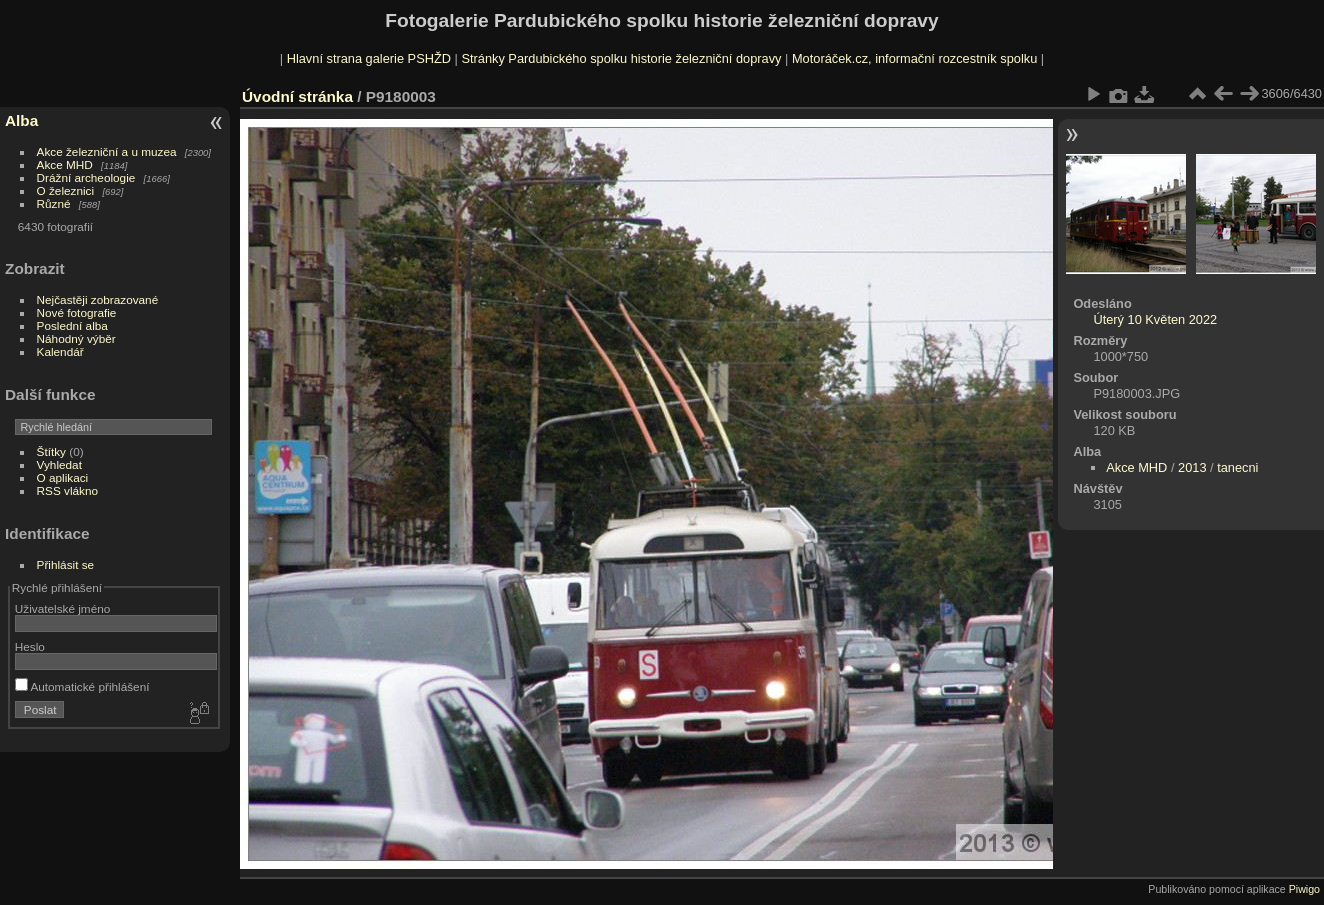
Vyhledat (59, 464)
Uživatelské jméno (62, 608)
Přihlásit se (66, 564)
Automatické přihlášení (82, 686)
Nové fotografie (77, 312)
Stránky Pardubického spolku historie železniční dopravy (621, 58)
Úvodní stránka (297, 96)
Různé (54, 203)
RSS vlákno (67, 490)
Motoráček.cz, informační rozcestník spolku (914, 58)
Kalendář (60, 351)
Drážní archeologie (86, 177)
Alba (21, 120)
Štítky (51, 451)
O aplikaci (63, 477)
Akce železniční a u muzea (107, 151)
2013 (1192, 467)
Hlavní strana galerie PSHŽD (369, 58)
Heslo (30, 646)
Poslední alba (72, 325)
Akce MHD (65, 164)
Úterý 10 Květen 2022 (1155, 319)
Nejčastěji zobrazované (98, 299)
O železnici (66, 190)
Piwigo (1304, 889)
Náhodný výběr (76, 338)
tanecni (1237, 467)
